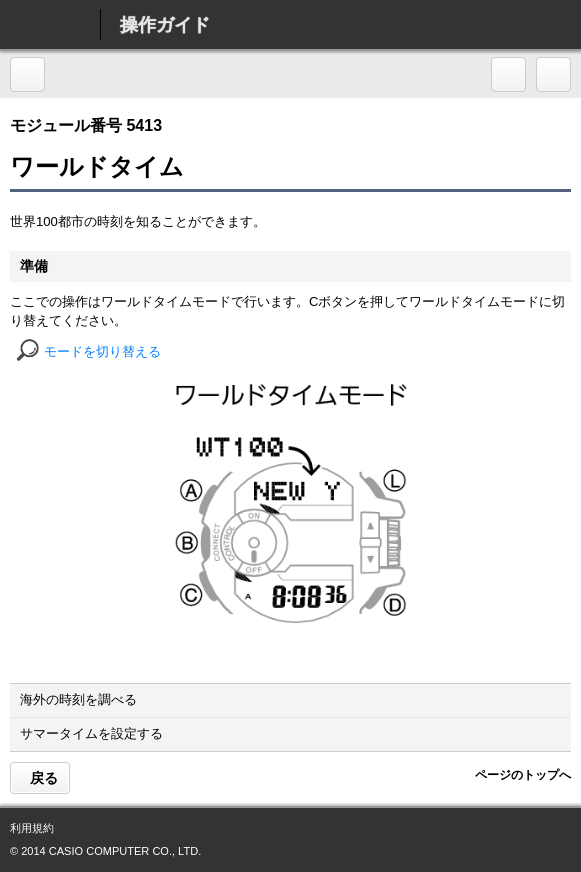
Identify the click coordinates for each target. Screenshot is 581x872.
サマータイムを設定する (291, 733)
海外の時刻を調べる (291, 699)
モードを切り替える (102, 351)
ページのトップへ (522, 775)
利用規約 (32, 828)
